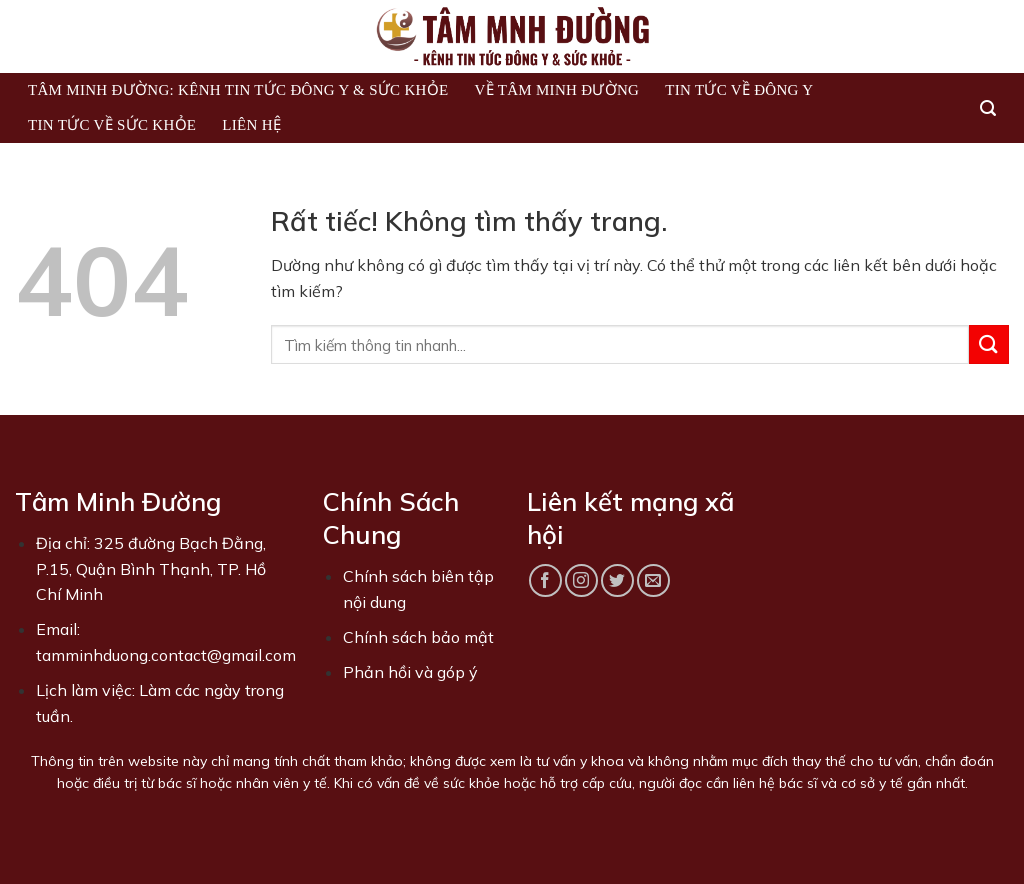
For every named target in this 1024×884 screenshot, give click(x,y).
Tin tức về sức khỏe (112, 125)
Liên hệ (251, 125)
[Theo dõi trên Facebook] (545, 580)
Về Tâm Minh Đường (556, 90)
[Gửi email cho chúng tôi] (653, 580)
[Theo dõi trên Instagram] (581, 580)
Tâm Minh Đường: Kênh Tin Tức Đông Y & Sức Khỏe (238, 90)
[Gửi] (989, 344)
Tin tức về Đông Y (739, 90)
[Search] (988, 108)
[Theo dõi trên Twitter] (617, 580)
